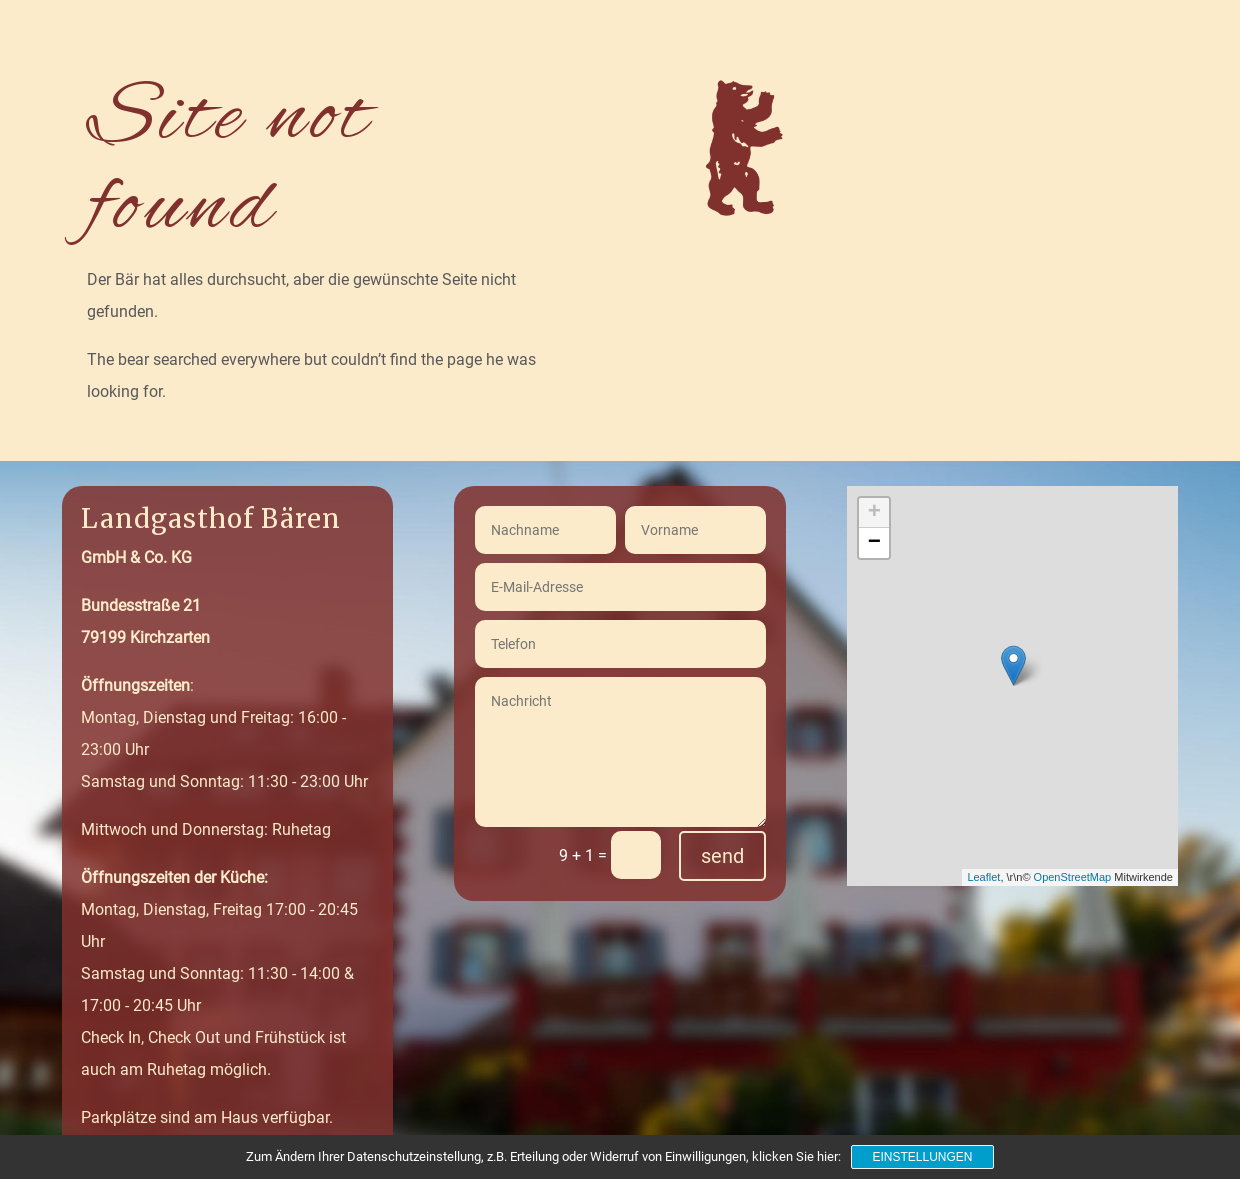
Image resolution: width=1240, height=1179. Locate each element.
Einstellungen (922, 1157)
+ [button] (874, 513)
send (722, 856)
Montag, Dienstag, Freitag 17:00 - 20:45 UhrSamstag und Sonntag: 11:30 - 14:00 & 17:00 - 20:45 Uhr (219, 941)
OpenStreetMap (1073, 877)
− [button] (874, 543)
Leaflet (983, 877)
